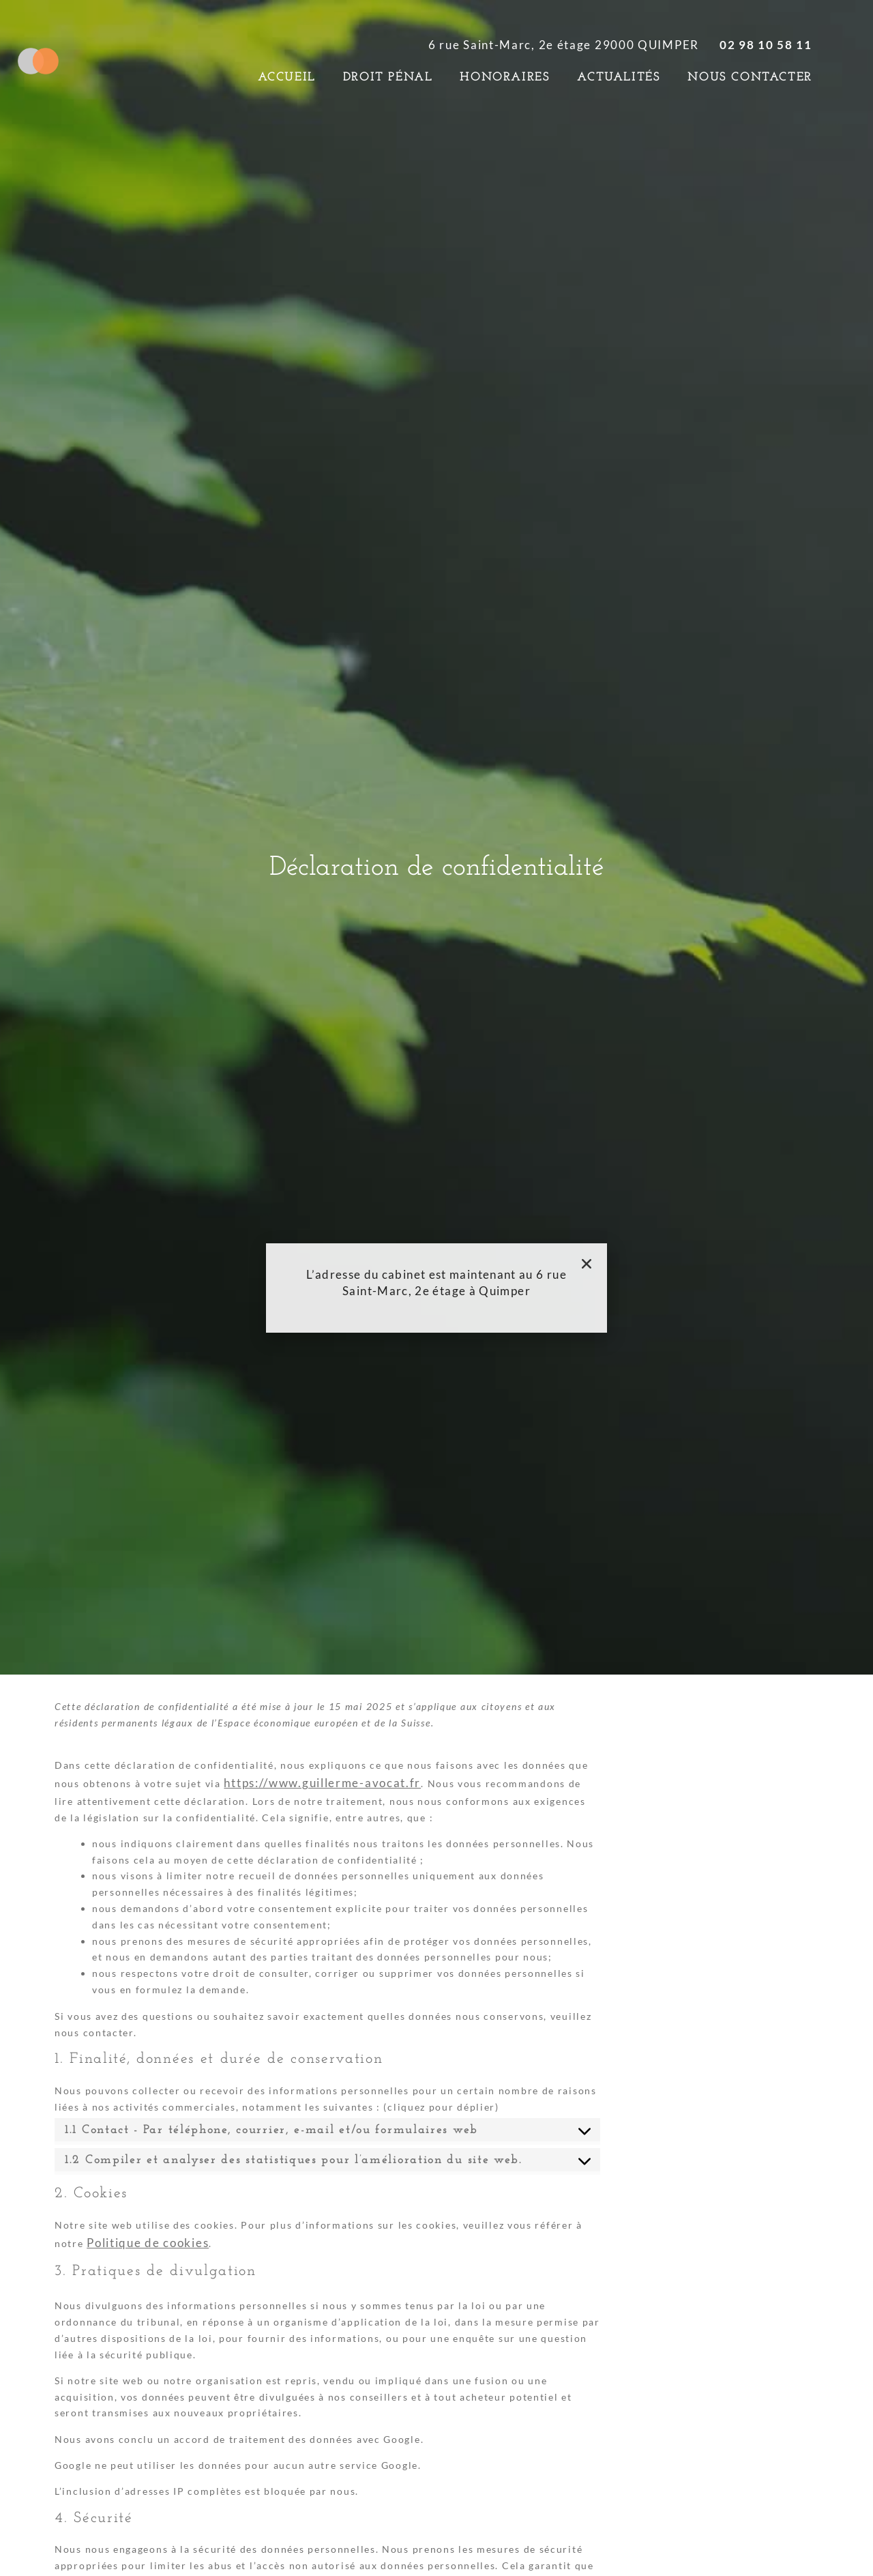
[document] (436, 1288)
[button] (586, 1264)
